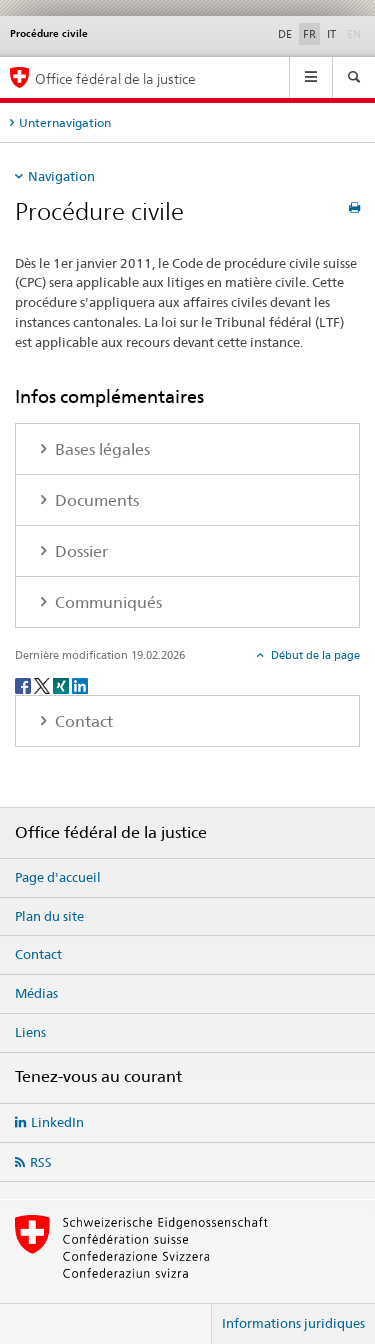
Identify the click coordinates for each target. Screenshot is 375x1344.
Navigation (61, 176)
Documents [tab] (95, 500)
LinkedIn (57, 1122)
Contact (38, 954)
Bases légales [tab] (100, 449)
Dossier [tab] (79, 551)
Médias (36, 993)
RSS (41, 1162)
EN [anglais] (356, 33)
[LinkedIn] (80, 685)
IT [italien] (331, 34)
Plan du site (49, 916)
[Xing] (62, 685)
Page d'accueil (58, 877)
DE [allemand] (285, 34)
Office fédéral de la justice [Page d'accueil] (115, 78)
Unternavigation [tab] (65, 122)
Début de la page (314, 655)
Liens (30, 1032)
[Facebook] (24, 685)
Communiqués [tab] (106, 602)
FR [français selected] (309, 34)
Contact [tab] (82, 721)
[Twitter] (43, 685)
